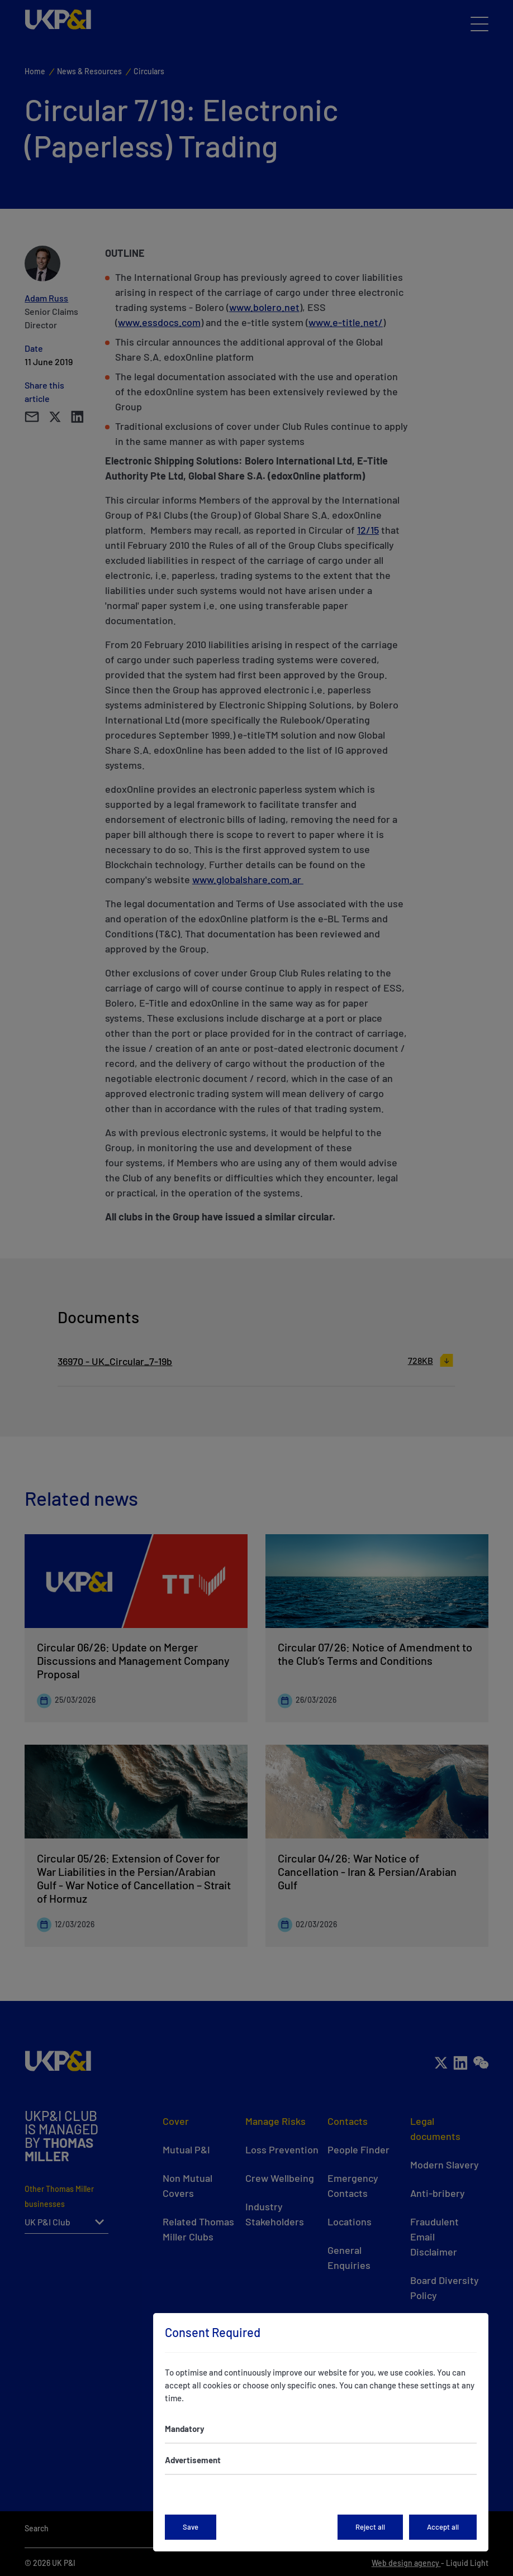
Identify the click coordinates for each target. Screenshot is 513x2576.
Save (190, 2526)
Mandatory (185, 2429)
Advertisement (193, 2460)
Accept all (443, 2526)
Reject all (370, 2526)
